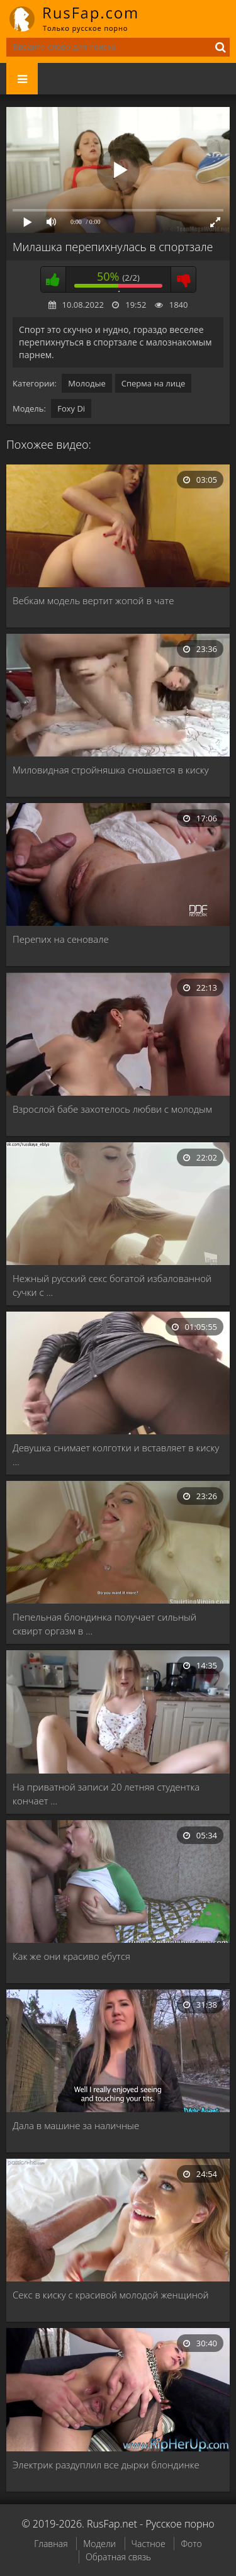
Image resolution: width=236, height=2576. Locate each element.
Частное (149, 2544)
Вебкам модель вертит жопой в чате (93, 600)
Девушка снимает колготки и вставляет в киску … (116, 1454)
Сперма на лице (153, 383)
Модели (99, 2544)
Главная (50, 2544)
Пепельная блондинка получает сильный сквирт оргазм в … (104, 1624)
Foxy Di (71, 408)
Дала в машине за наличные (76, 2125)
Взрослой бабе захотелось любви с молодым (112, 1109)
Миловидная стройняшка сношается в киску (111, 769)
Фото (191, 2544)
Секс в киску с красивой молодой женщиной (111, 2294)
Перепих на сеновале (61, 939)
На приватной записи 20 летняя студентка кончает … (106, 1793)
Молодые (87, 383)
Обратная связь (118, 2557)
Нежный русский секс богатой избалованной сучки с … (112, 1285)
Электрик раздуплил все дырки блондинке (106, 2464)
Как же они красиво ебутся (71, 1956)
